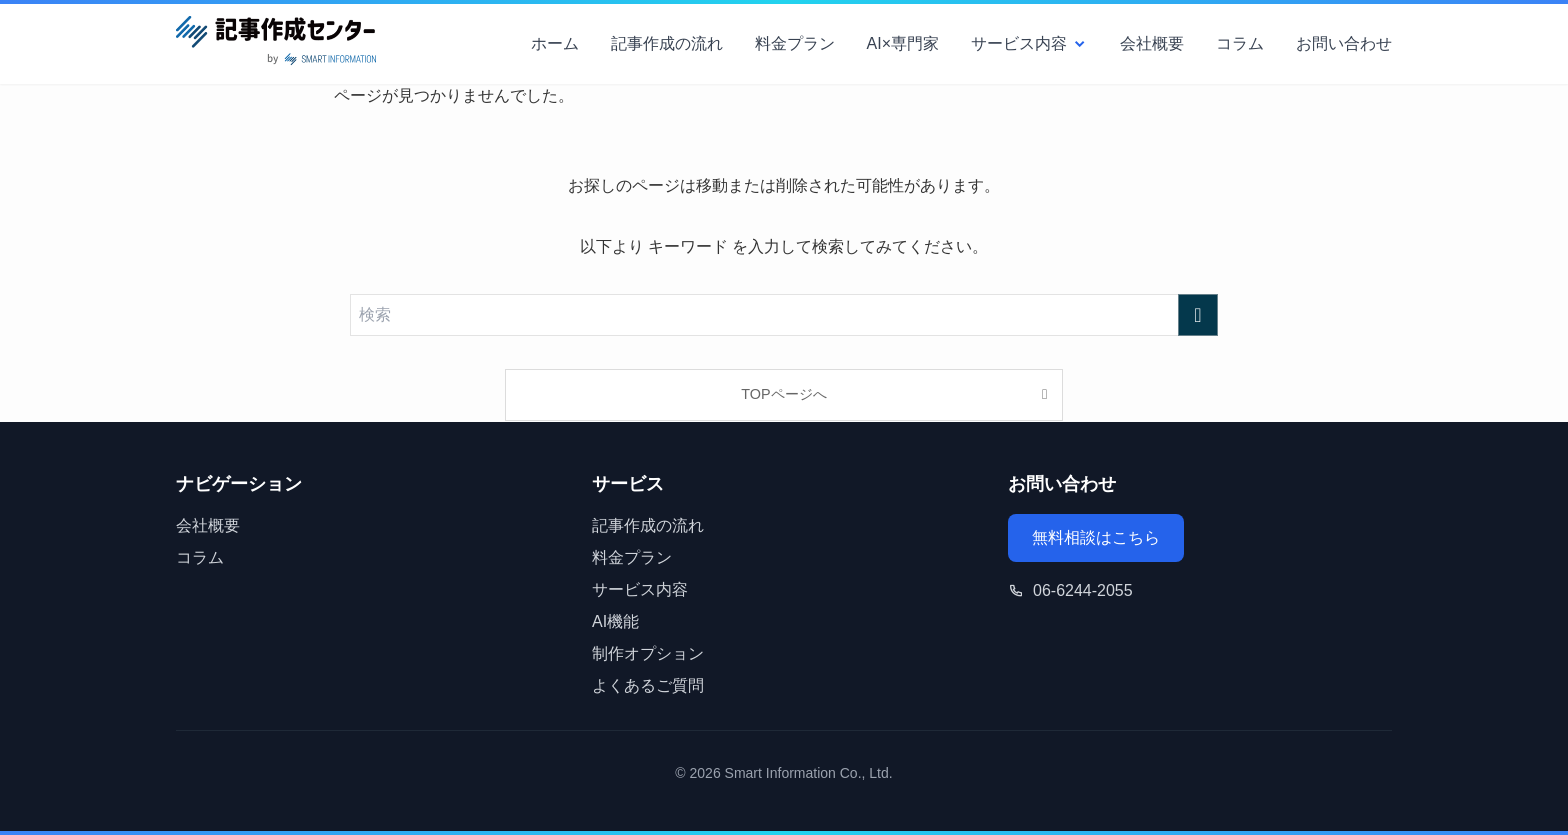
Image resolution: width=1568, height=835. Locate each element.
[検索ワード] (784, 315)
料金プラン (795, 43)
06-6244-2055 (1083, 590)
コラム (1240, 43)
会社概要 (1152, 43)
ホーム (555, 43)
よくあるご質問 (648, 685)
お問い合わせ (1344, 43)
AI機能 (615, 621)
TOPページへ (783, 394)
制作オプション (648, 653)
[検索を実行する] (1198, 315)
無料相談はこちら (1096, 537)
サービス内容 (1029, 44)
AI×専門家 (903, 43)
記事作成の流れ (667, 43)
